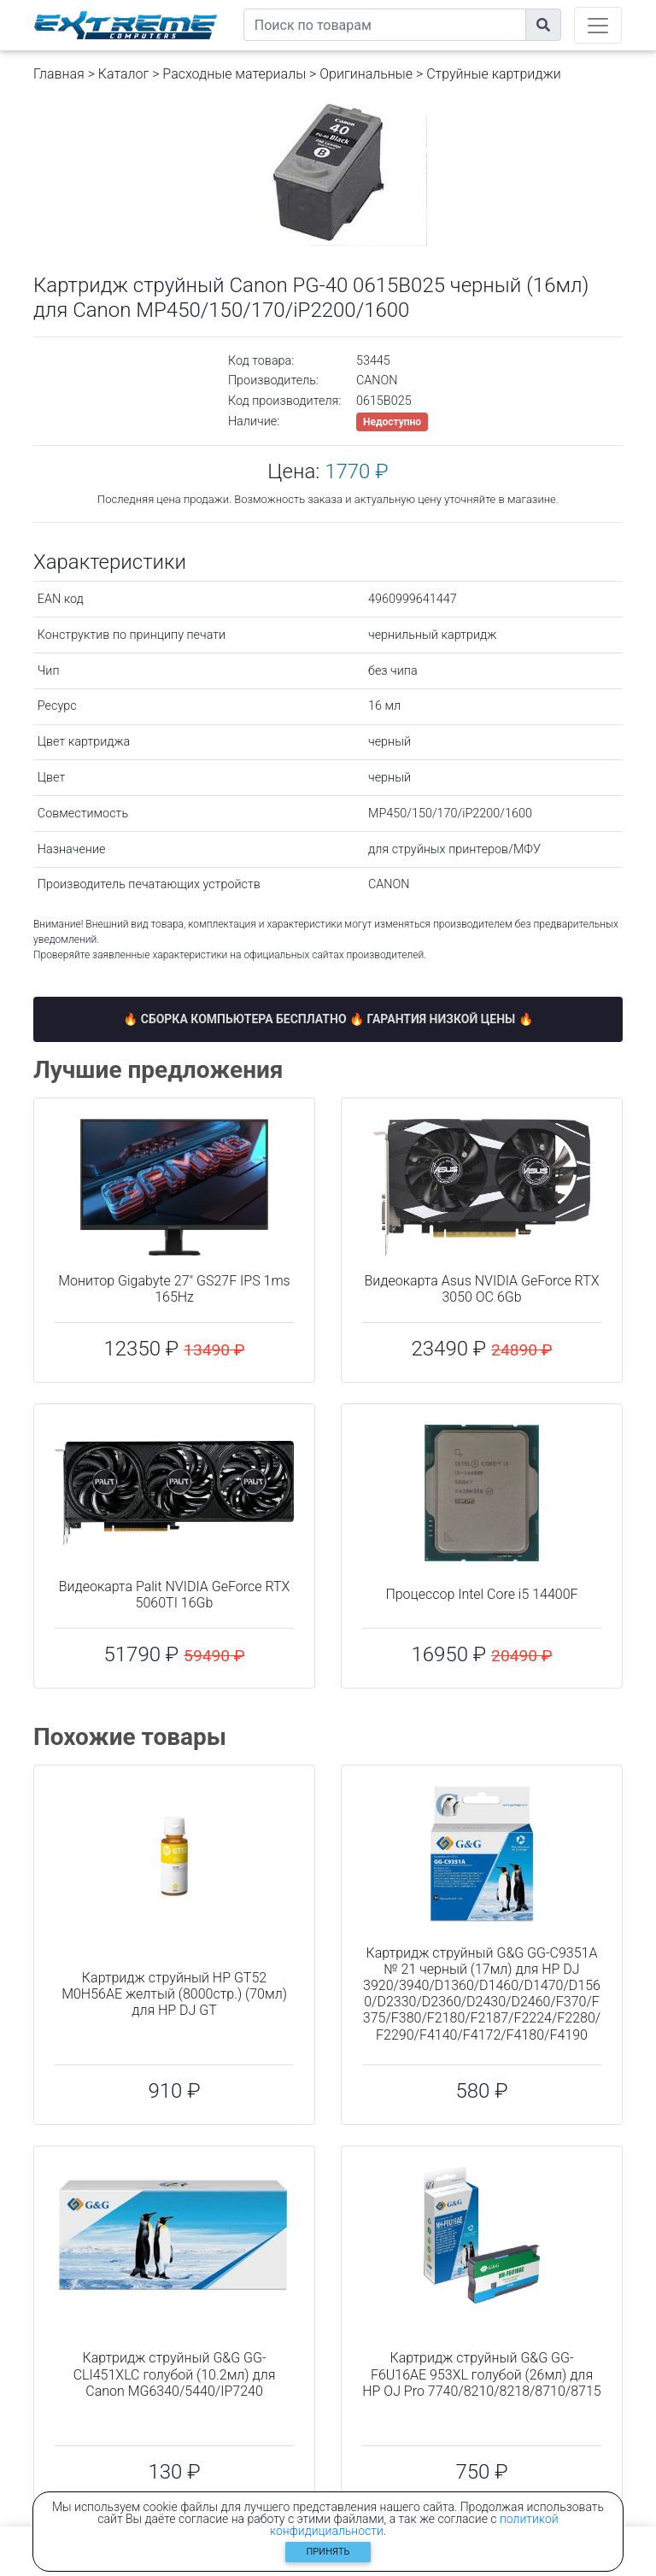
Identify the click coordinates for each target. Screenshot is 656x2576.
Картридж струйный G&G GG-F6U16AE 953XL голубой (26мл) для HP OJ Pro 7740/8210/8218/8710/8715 (481, 2374)
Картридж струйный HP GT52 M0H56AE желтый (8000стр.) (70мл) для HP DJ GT (174, 1994)
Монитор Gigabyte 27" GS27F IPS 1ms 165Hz (174, 1289)
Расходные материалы (234, 74)
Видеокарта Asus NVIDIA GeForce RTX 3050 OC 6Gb (482, 1289)
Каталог (123, 74)
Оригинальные (366, 74)
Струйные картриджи (493, 74)
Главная (59, 74)
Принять (328, 2551)
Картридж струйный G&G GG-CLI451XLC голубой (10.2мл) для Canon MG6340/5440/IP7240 (174, 2374)
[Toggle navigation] (598, 25)
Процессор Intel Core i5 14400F (481, 1594)
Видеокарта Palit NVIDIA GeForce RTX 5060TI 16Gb (174, 1594)
